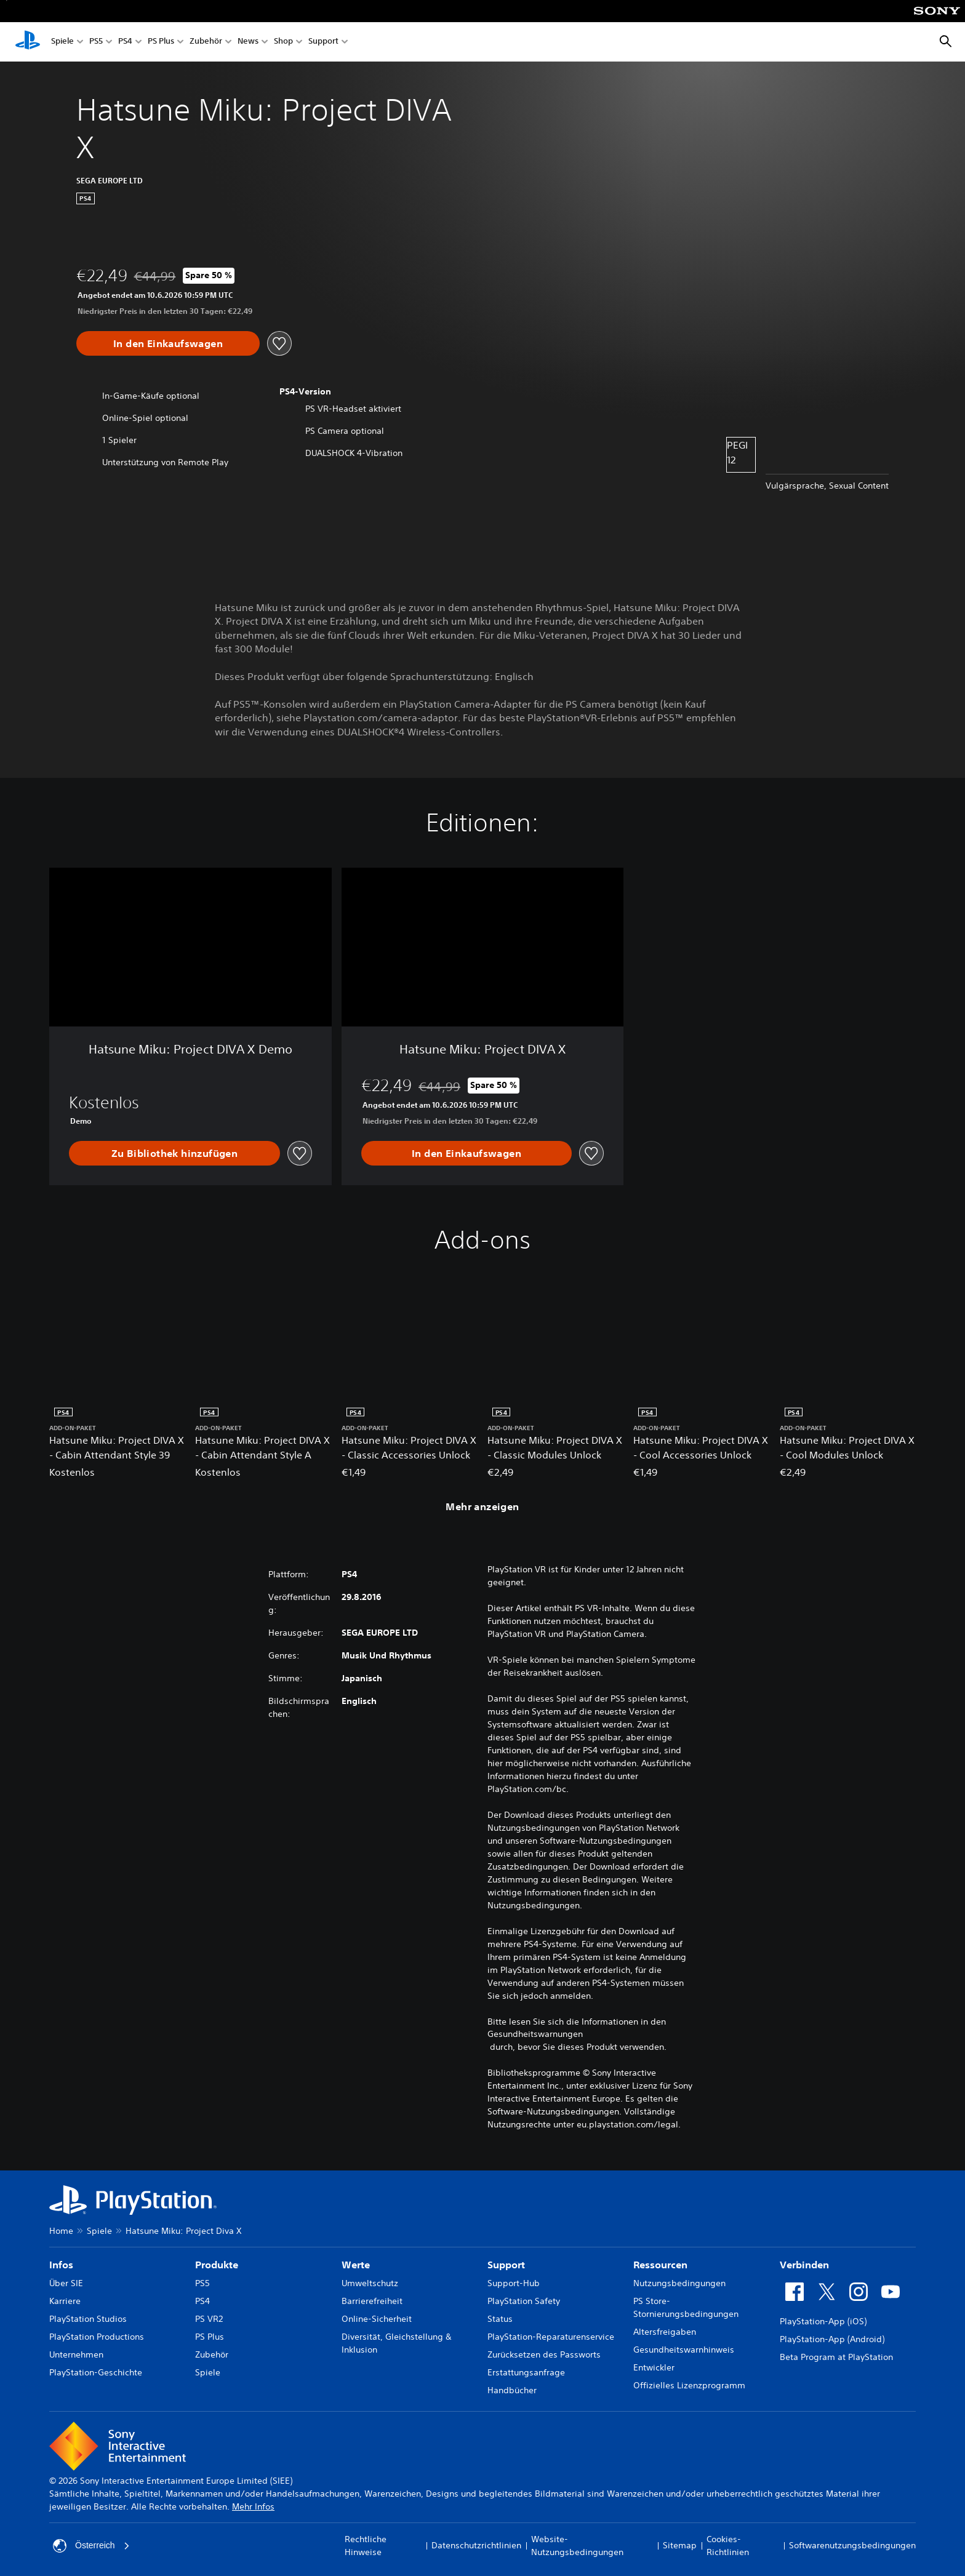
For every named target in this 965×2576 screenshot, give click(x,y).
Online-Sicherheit (377, 2318)
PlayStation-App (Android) (832, 2339)
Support (323, 42)
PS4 (125, 42)
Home (61, 2230)
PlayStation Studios (88, 2318)
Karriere (65, 2300)
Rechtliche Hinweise (365, 2546)
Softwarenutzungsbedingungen (852, 2545)
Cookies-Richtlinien (728, 2546)
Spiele (62, 42)
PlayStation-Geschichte (95, 2372)
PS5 (96, 42)
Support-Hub (513, 2283)
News (248, 42)
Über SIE (66, 2283)
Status (500, 2318)
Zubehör (206, 42)
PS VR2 (209, 2318)
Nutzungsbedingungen (679, 2283)
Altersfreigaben (664, 2331)
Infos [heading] (61, 2264)
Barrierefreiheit (372, 2300)
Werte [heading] (356, 2264)
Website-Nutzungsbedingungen (577, 2546)
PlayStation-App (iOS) (823, 2321)
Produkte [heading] (216, 2264)
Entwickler (654, 2367)
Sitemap (680, 2545)
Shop (283, 42)
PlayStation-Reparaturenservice (550, 2336)
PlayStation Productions (96, 2336)
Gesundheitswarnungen (535, 2033)
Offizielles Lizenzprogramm (689, 2385)
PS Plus (161, 42)
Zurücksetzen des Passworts (544, 2354)
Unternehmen (76, 2354)
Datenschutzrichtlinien (476, 2545)
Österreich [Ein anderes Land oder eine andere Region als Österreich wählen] (91, 2545)
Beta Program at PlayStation (836, 2356)
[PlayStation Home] (27, 41)
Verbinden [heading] (804, 2264)
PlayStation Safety (523, 2300)
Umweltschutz (370, 2283)
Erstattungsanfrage (526, 2372)
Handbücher (512, 2390)
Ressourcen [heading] (660, 2264)
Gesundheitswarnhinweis (683, 2349)
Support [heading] (506, 2264)
